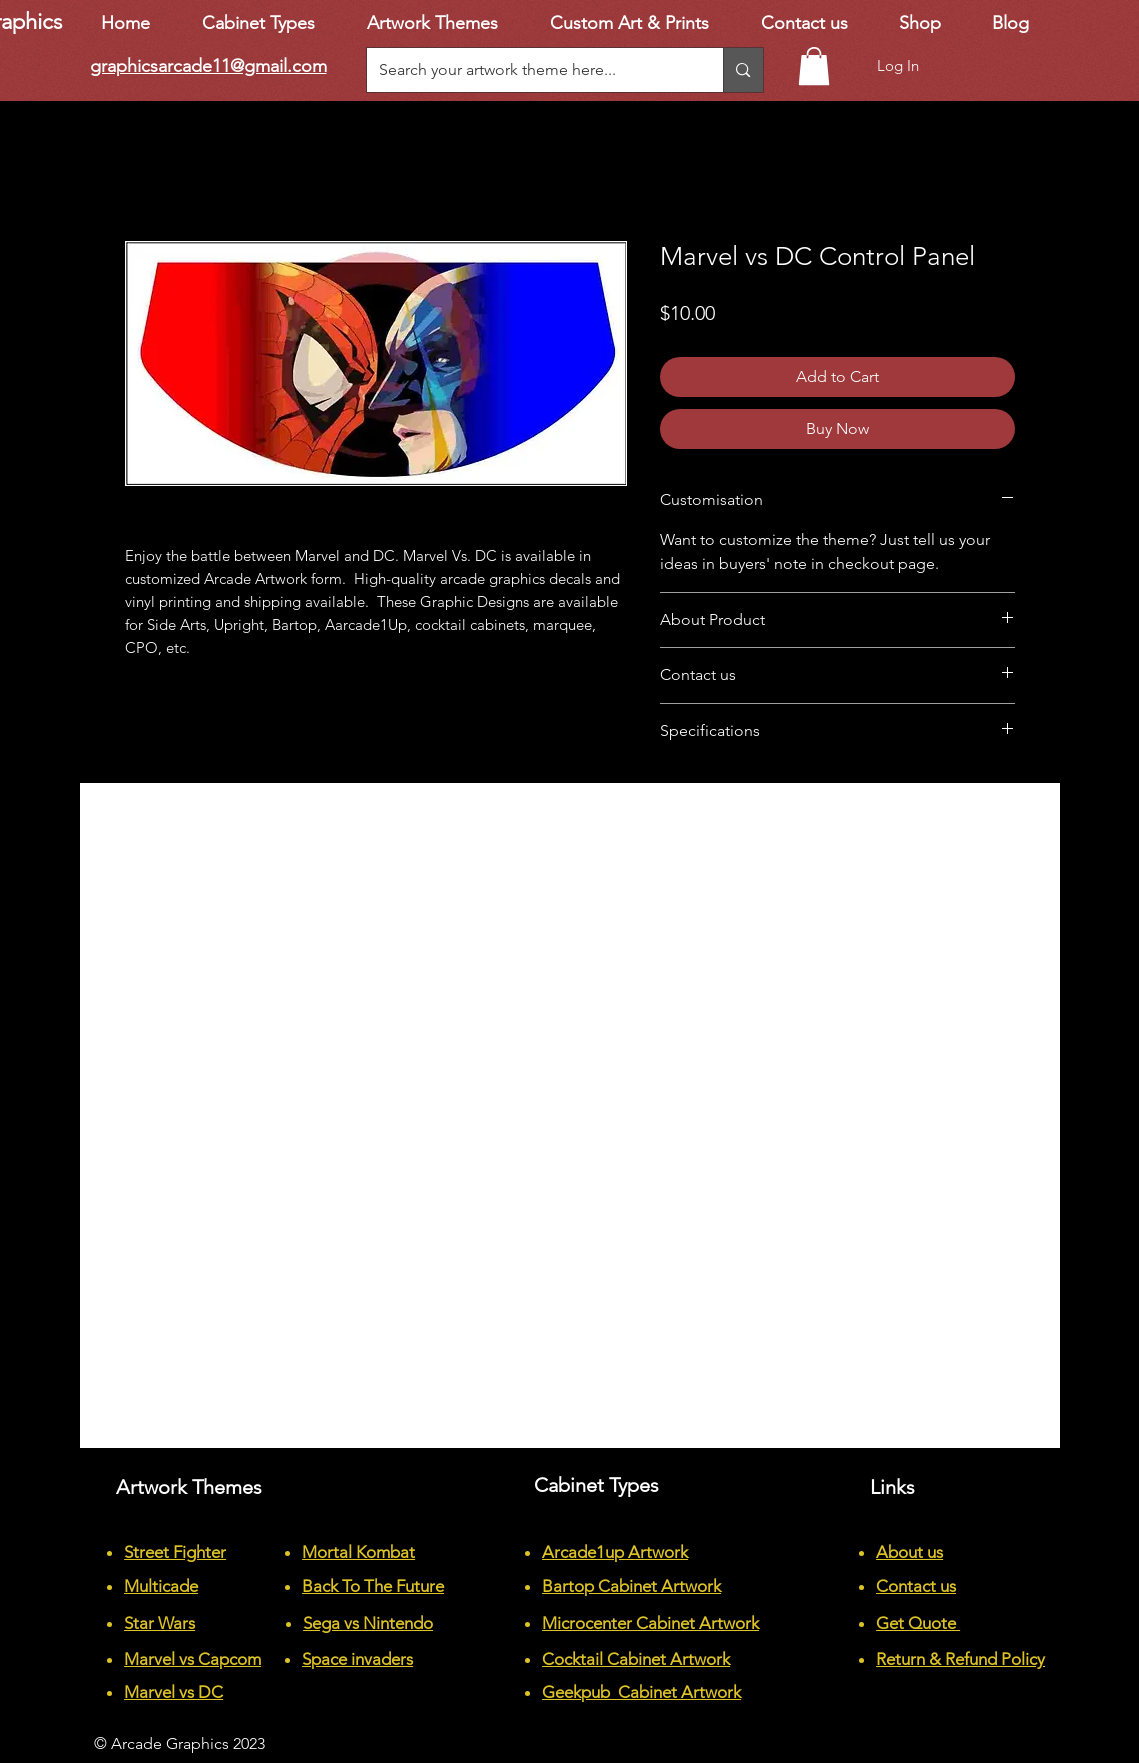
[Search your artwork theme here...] (530, 70)
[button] (814, 66)
